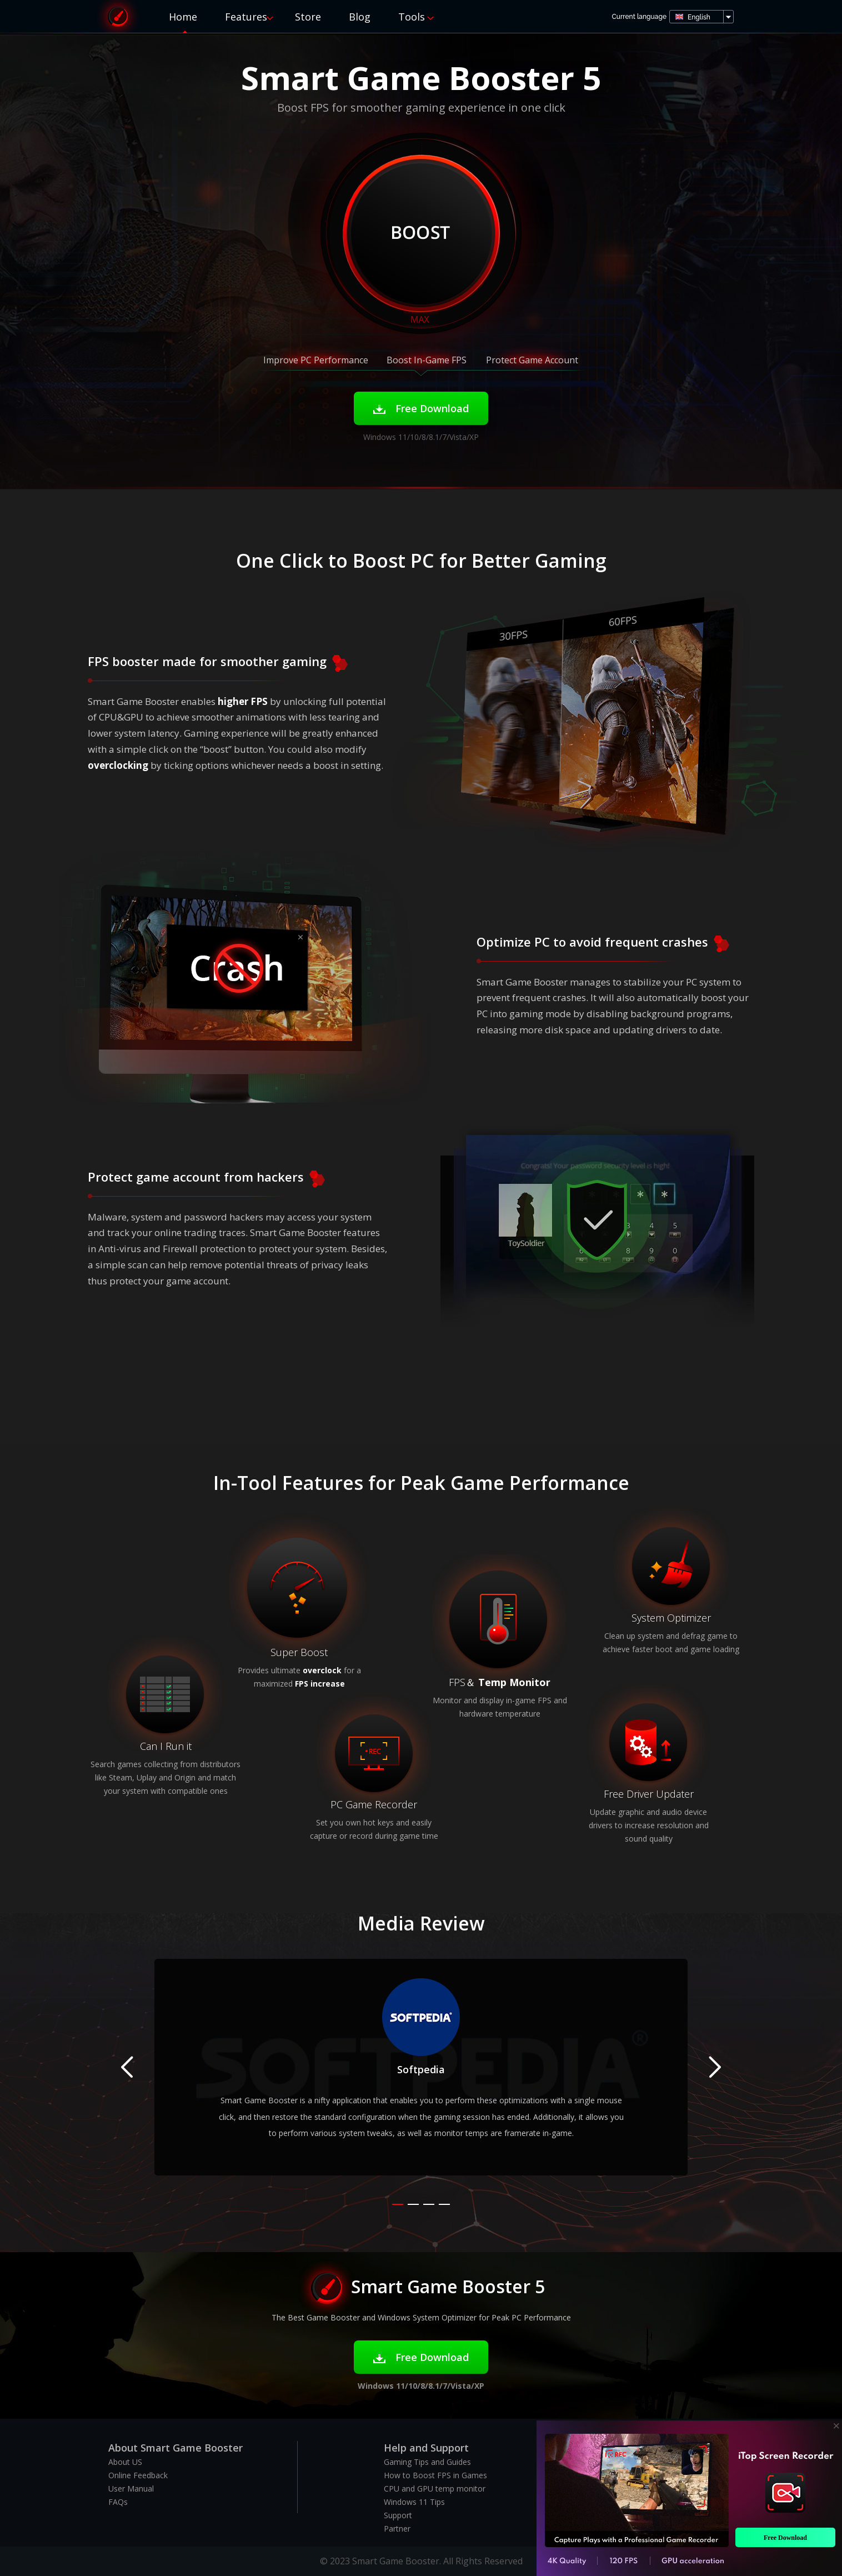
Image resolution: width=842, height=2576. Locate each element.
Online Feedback (138, 2475)
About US (125, 2462)
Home (183, 16)
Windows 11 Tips (414, 2502)
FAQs (118, 2502)
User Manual (131, 2488)
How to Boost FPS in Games (435, 2475)
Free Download (421, 408)
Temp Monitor (514, 1682)
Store (308, 16)
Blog (359, 16)
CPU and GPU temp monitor (434, 2488)
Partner (397, 2528)
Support (398, 2515)
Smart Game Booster (117, 16)
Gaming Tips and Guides (427, 2462)
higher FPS (243, 701)
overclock (322, 1670)
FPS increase (320, 1683)
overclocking (118, 765)
